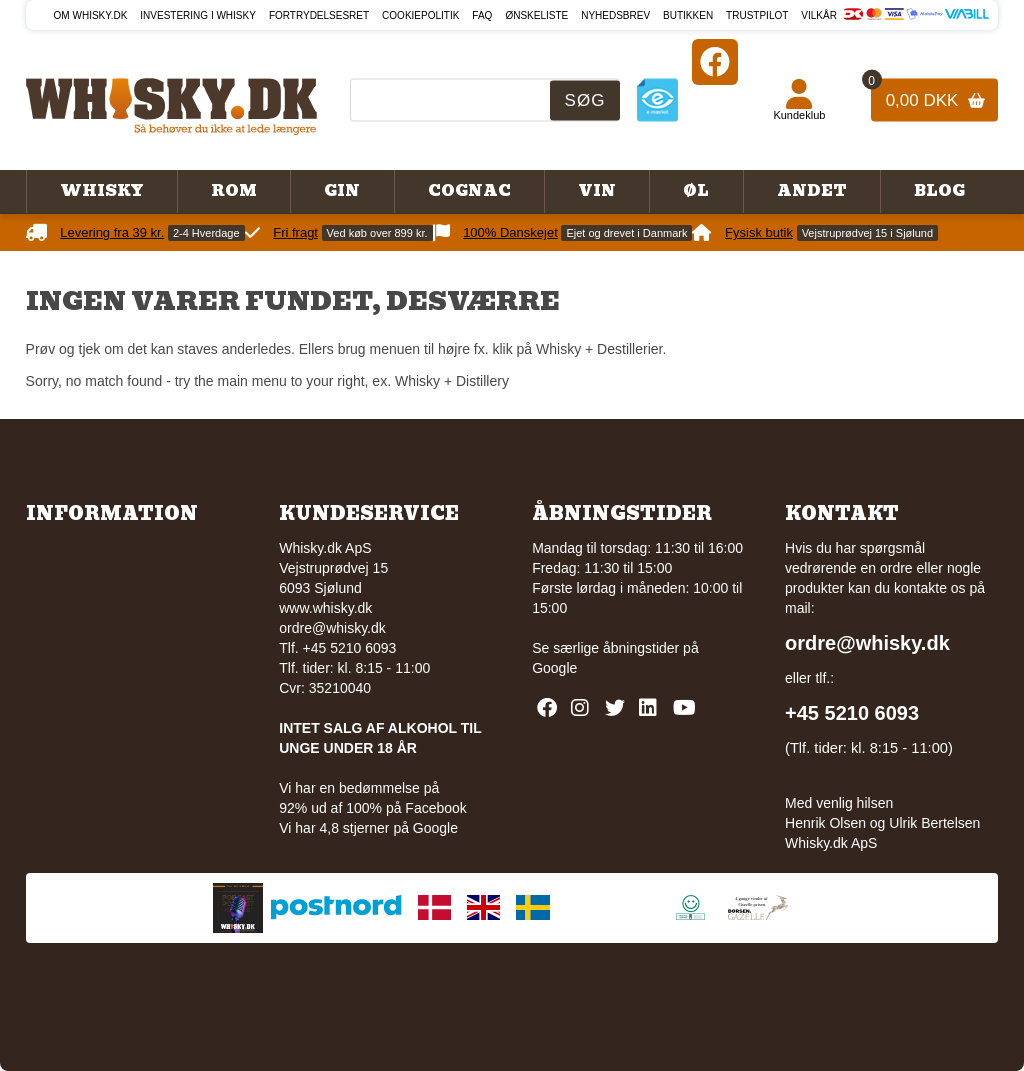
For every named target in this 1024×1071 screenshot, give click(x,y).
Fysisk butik (759, 232)
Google (554, 668)
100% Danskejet (510, 232)
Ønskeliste (536, 15)
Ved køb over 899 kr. (377, 233)
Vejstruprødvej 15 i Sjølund (867, 233)
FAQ (482, 15)
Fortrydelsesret (319, 15)
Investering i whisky (198, 15)
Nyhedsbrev (615, 15)
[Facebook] (715, 61)
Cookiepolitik (420, 15)
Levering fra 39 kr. (112, 232)
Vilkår (819, 15)
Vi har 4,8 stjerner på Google (368, 828)
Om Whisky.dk (91, 15)
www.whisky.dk (325, 608)
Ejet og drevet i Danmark (626, 233)
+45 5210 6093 (852, 713)
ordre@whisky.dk (332, 628)
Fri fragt (295, 232)
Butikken (688, 15)
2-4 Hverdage (206, 233)
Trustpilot (757, 15)
